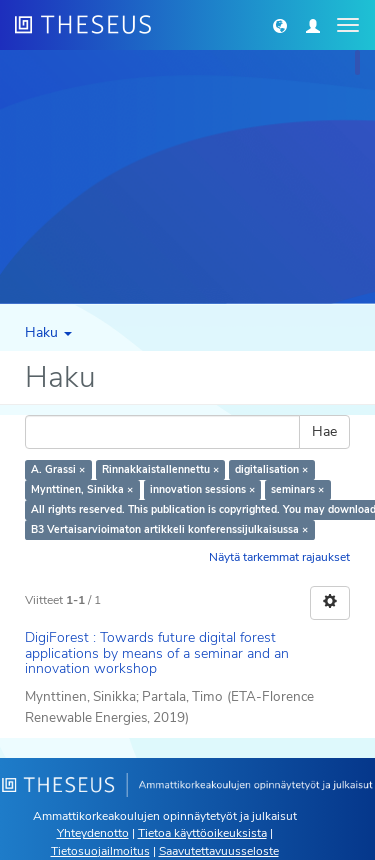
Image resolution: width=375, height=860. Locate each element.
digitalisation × (271, 469)
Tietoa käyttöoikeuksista (202, 833)
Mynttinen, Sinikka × (82, 489)
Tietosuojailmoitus (100, 851)
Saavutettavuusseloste (219, 851)
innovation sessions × (202, 489)
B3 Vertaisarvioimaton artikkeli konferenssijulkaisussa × (169, 529)
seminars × (297, 489)
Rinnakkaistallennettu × (160, 469)
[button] (280, 25)
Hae (324, 431)
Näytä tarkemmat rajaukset (279, 557)
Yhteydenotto (93, 833)
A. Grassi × (58, 469)
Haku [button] (48, 332)
